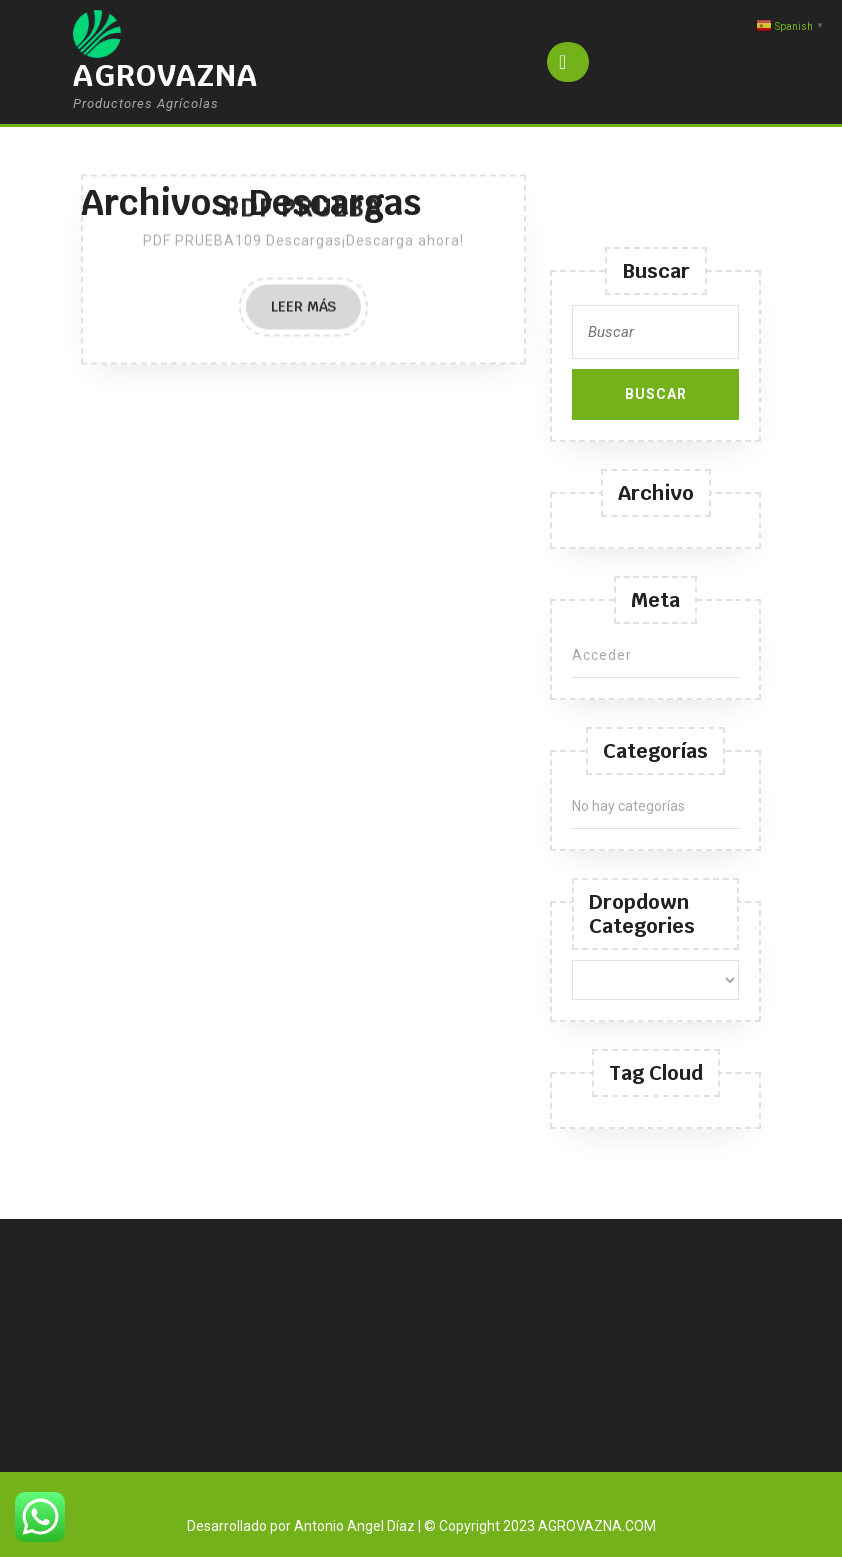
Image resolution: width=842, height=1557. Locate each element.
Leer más (316, 119)
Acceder (602, 655)
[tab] (568, 62)
